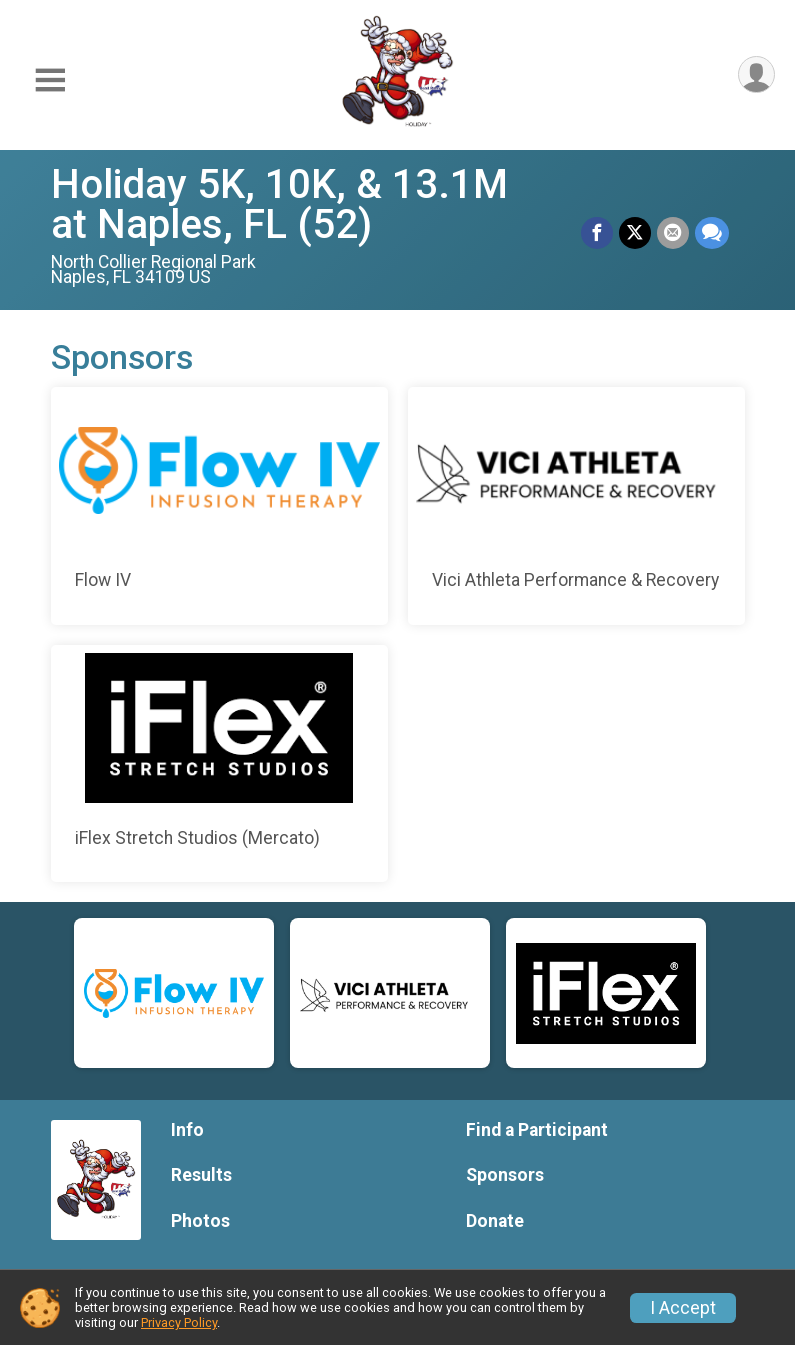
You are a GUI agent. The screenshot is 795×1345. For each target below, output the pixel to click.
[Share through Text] (712, 233)
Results (201, 1175)
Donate (495, 1221)
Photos (200, 1221)
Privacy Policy (179, 1322)
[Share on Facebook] (597, 233)
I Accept (683, 1308)
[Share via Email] (673, 233)
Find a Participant (537, 1130)
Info (187, 1130)
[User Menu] (756, 74)
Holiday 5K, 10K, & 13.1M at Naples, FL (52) (279, 204)
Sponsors (505, 1175)
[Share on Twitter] (635, 233)
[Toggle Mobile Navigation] (50, 80)
